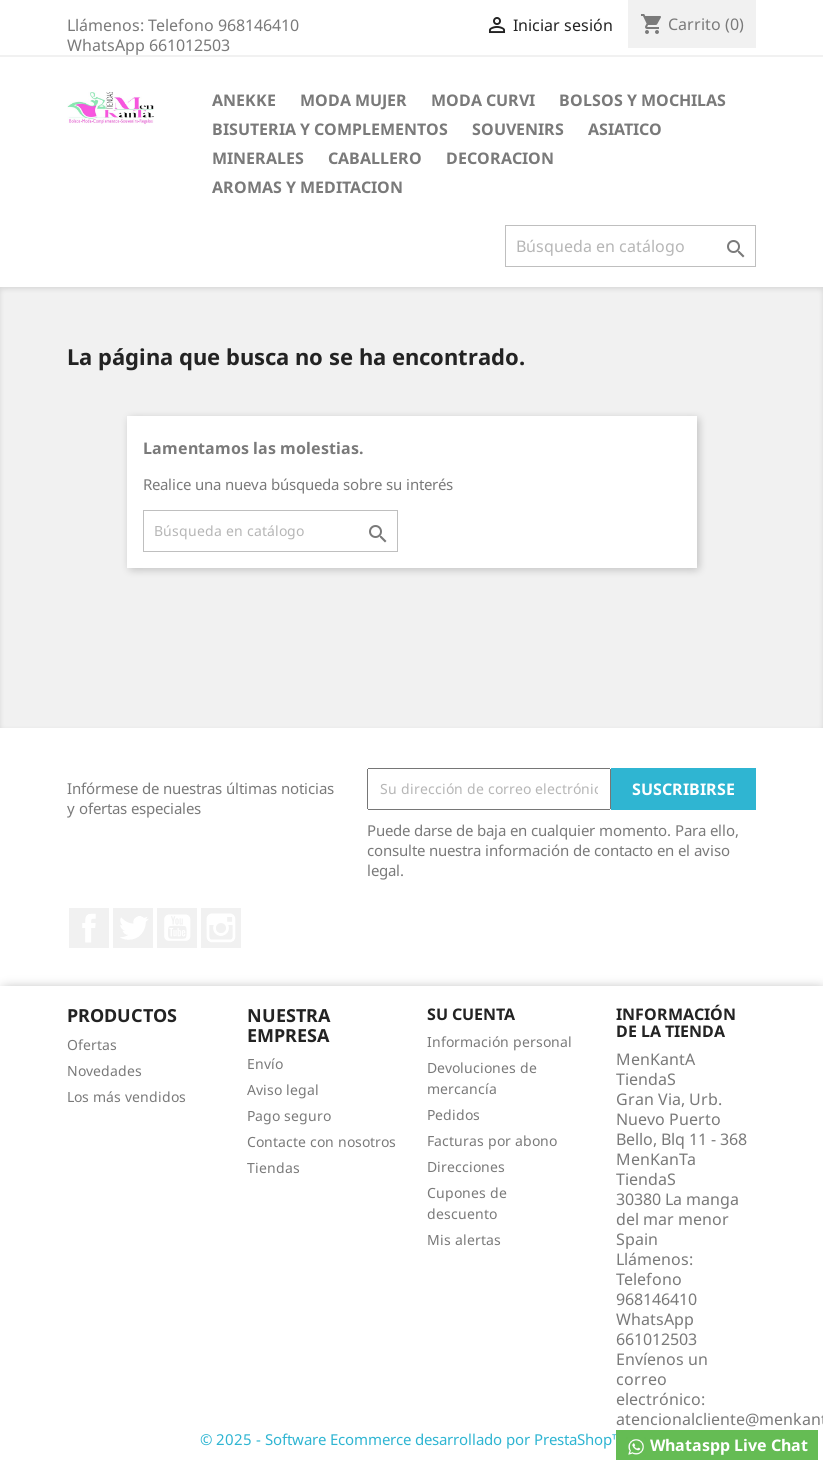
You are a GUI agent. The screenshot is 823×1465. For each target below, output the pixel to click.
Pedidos (453, 1114)
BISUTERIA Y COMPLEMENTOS (330, 129)
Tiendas (273, 1167)
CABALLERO (375, 158)
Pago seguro (289, 1115)
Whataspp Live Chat (717, 1445)
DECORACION (500, 158)
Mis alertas (464, 1239)
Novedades (104, 1070)
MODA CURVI (483, 100)
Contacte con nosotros (321, 1141)
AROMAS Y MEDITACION (307, 187)
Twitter (133, 928)
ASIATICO (625, 129)
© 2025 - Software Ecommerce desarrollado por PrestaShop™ (412, 1439)
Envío (265, 1063)
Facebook (89, 928)
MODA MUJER (353, 100)
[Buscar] (630, 246)
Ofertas (92, 1044)
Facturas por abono (492, 1140)
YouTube (177, 928)
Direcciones (466, 1166)
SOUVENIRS (518, 129)
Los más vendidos (126, 1096)
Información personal (499, 1041)
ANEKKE (244, 100)
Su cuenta (471, 1014)
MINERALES (258, 158)
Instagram (221, 928)
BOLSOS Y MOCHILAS (642, 100)
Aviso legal (283, 1089)
